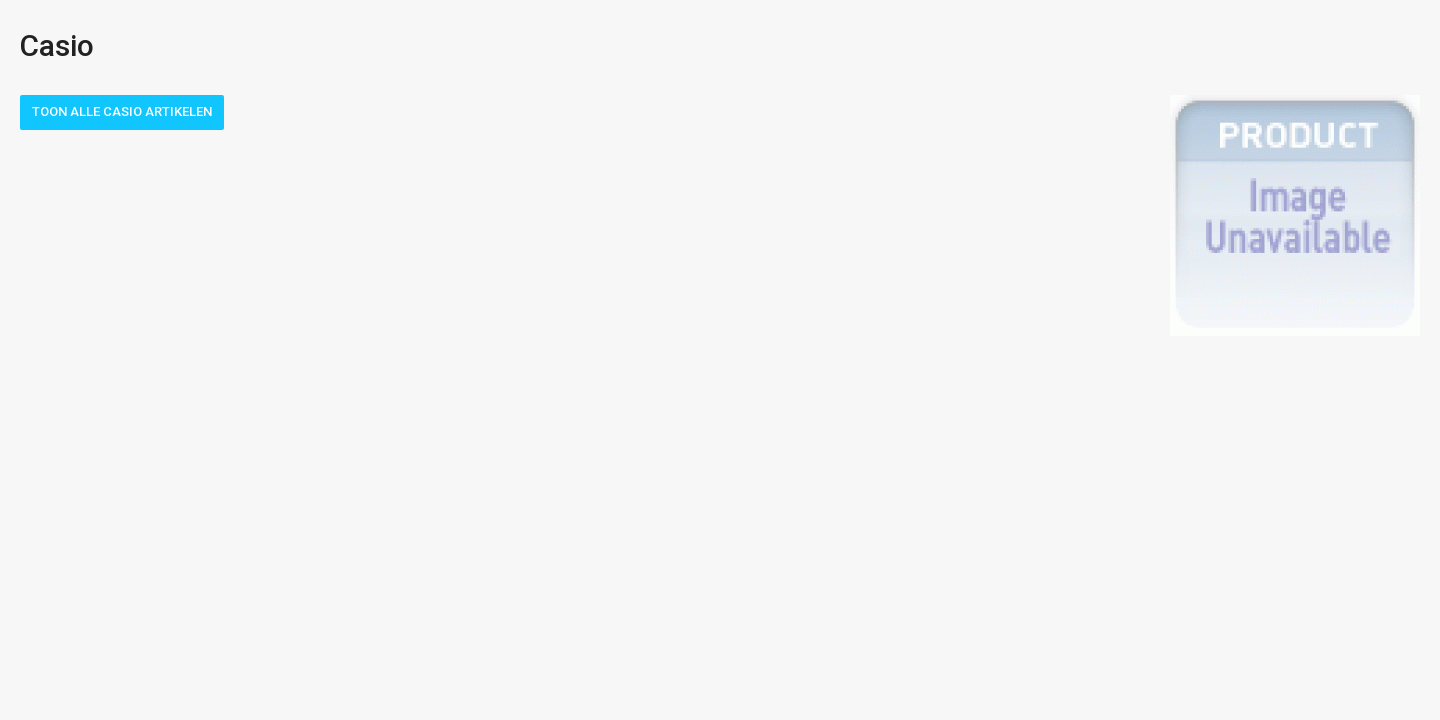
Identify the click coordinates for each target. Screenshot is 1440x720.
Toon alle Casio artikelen (122, 111)
